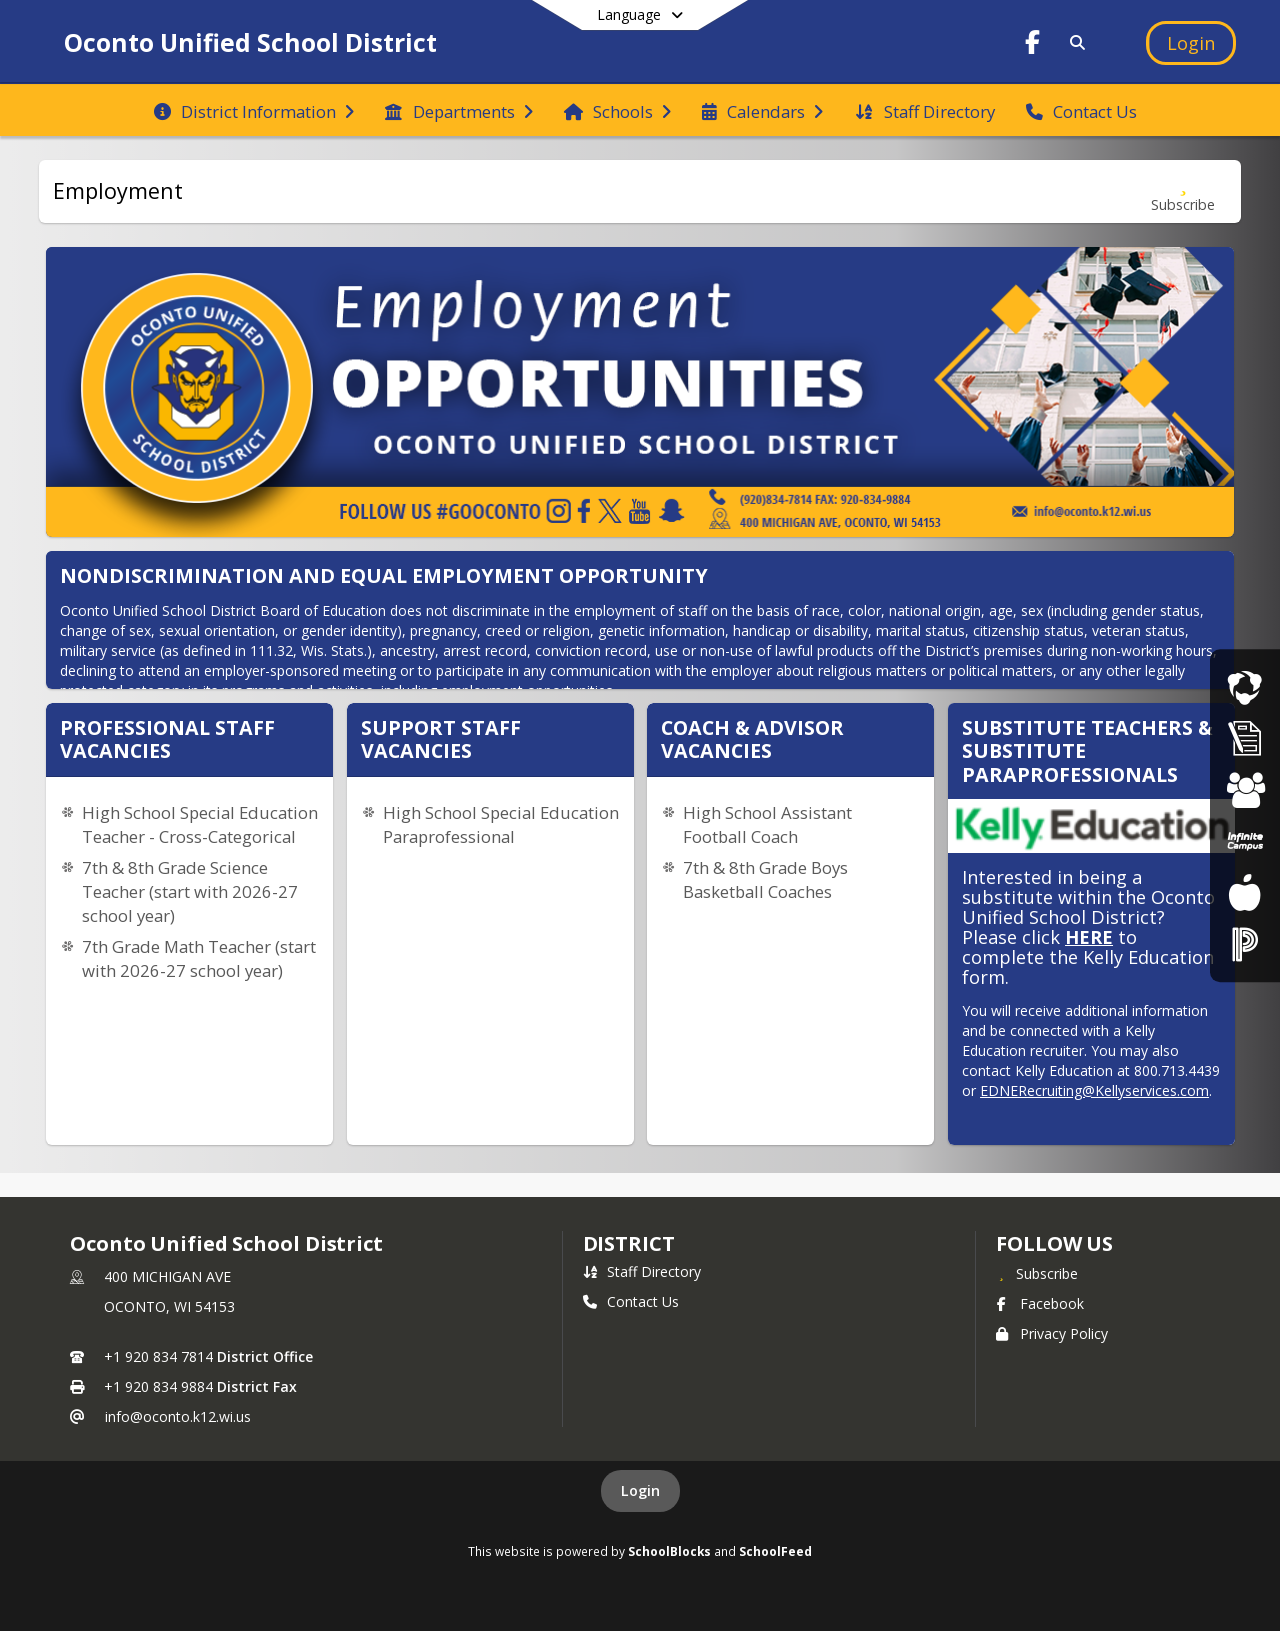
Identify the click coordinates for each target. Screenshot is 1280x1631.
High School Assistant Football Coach (767, 824)
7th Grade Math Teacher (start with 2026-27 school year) (199, 958)
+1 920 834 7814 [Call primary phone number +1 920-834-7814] (158, 1356)
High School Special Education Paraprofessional (501, 824)
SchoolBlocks (669, 1551)
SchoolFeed (775, 1551)
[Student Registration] (1245, 789)
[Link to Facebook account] (1033, 45)
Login (640, 1490)
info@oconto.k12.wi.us (178, 1416)
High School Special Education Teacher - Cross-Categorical (200, 824)
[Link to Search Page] (1073, 42)
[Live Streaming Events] (1245, 686)
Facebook (1040, 1303)
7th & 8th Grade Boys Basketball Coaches (765, 879)
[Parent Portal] (1245, 841)
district (629, 1243)
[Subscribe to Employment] (1183, 191)
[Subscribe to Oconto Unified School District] (1037, 1273)
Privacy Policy (1052, 1333)
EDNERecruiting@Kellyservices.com (1094, 1090)
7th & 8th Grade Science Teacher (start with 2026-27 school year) (190, 891)
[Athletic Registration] (1245, 738)
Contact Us (631, 1301)
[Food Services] (1244, 892)
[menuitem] (254, 110)
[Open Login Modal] (1191, 43)
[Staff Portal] (1245, 943)
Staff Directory (642, 1271)
